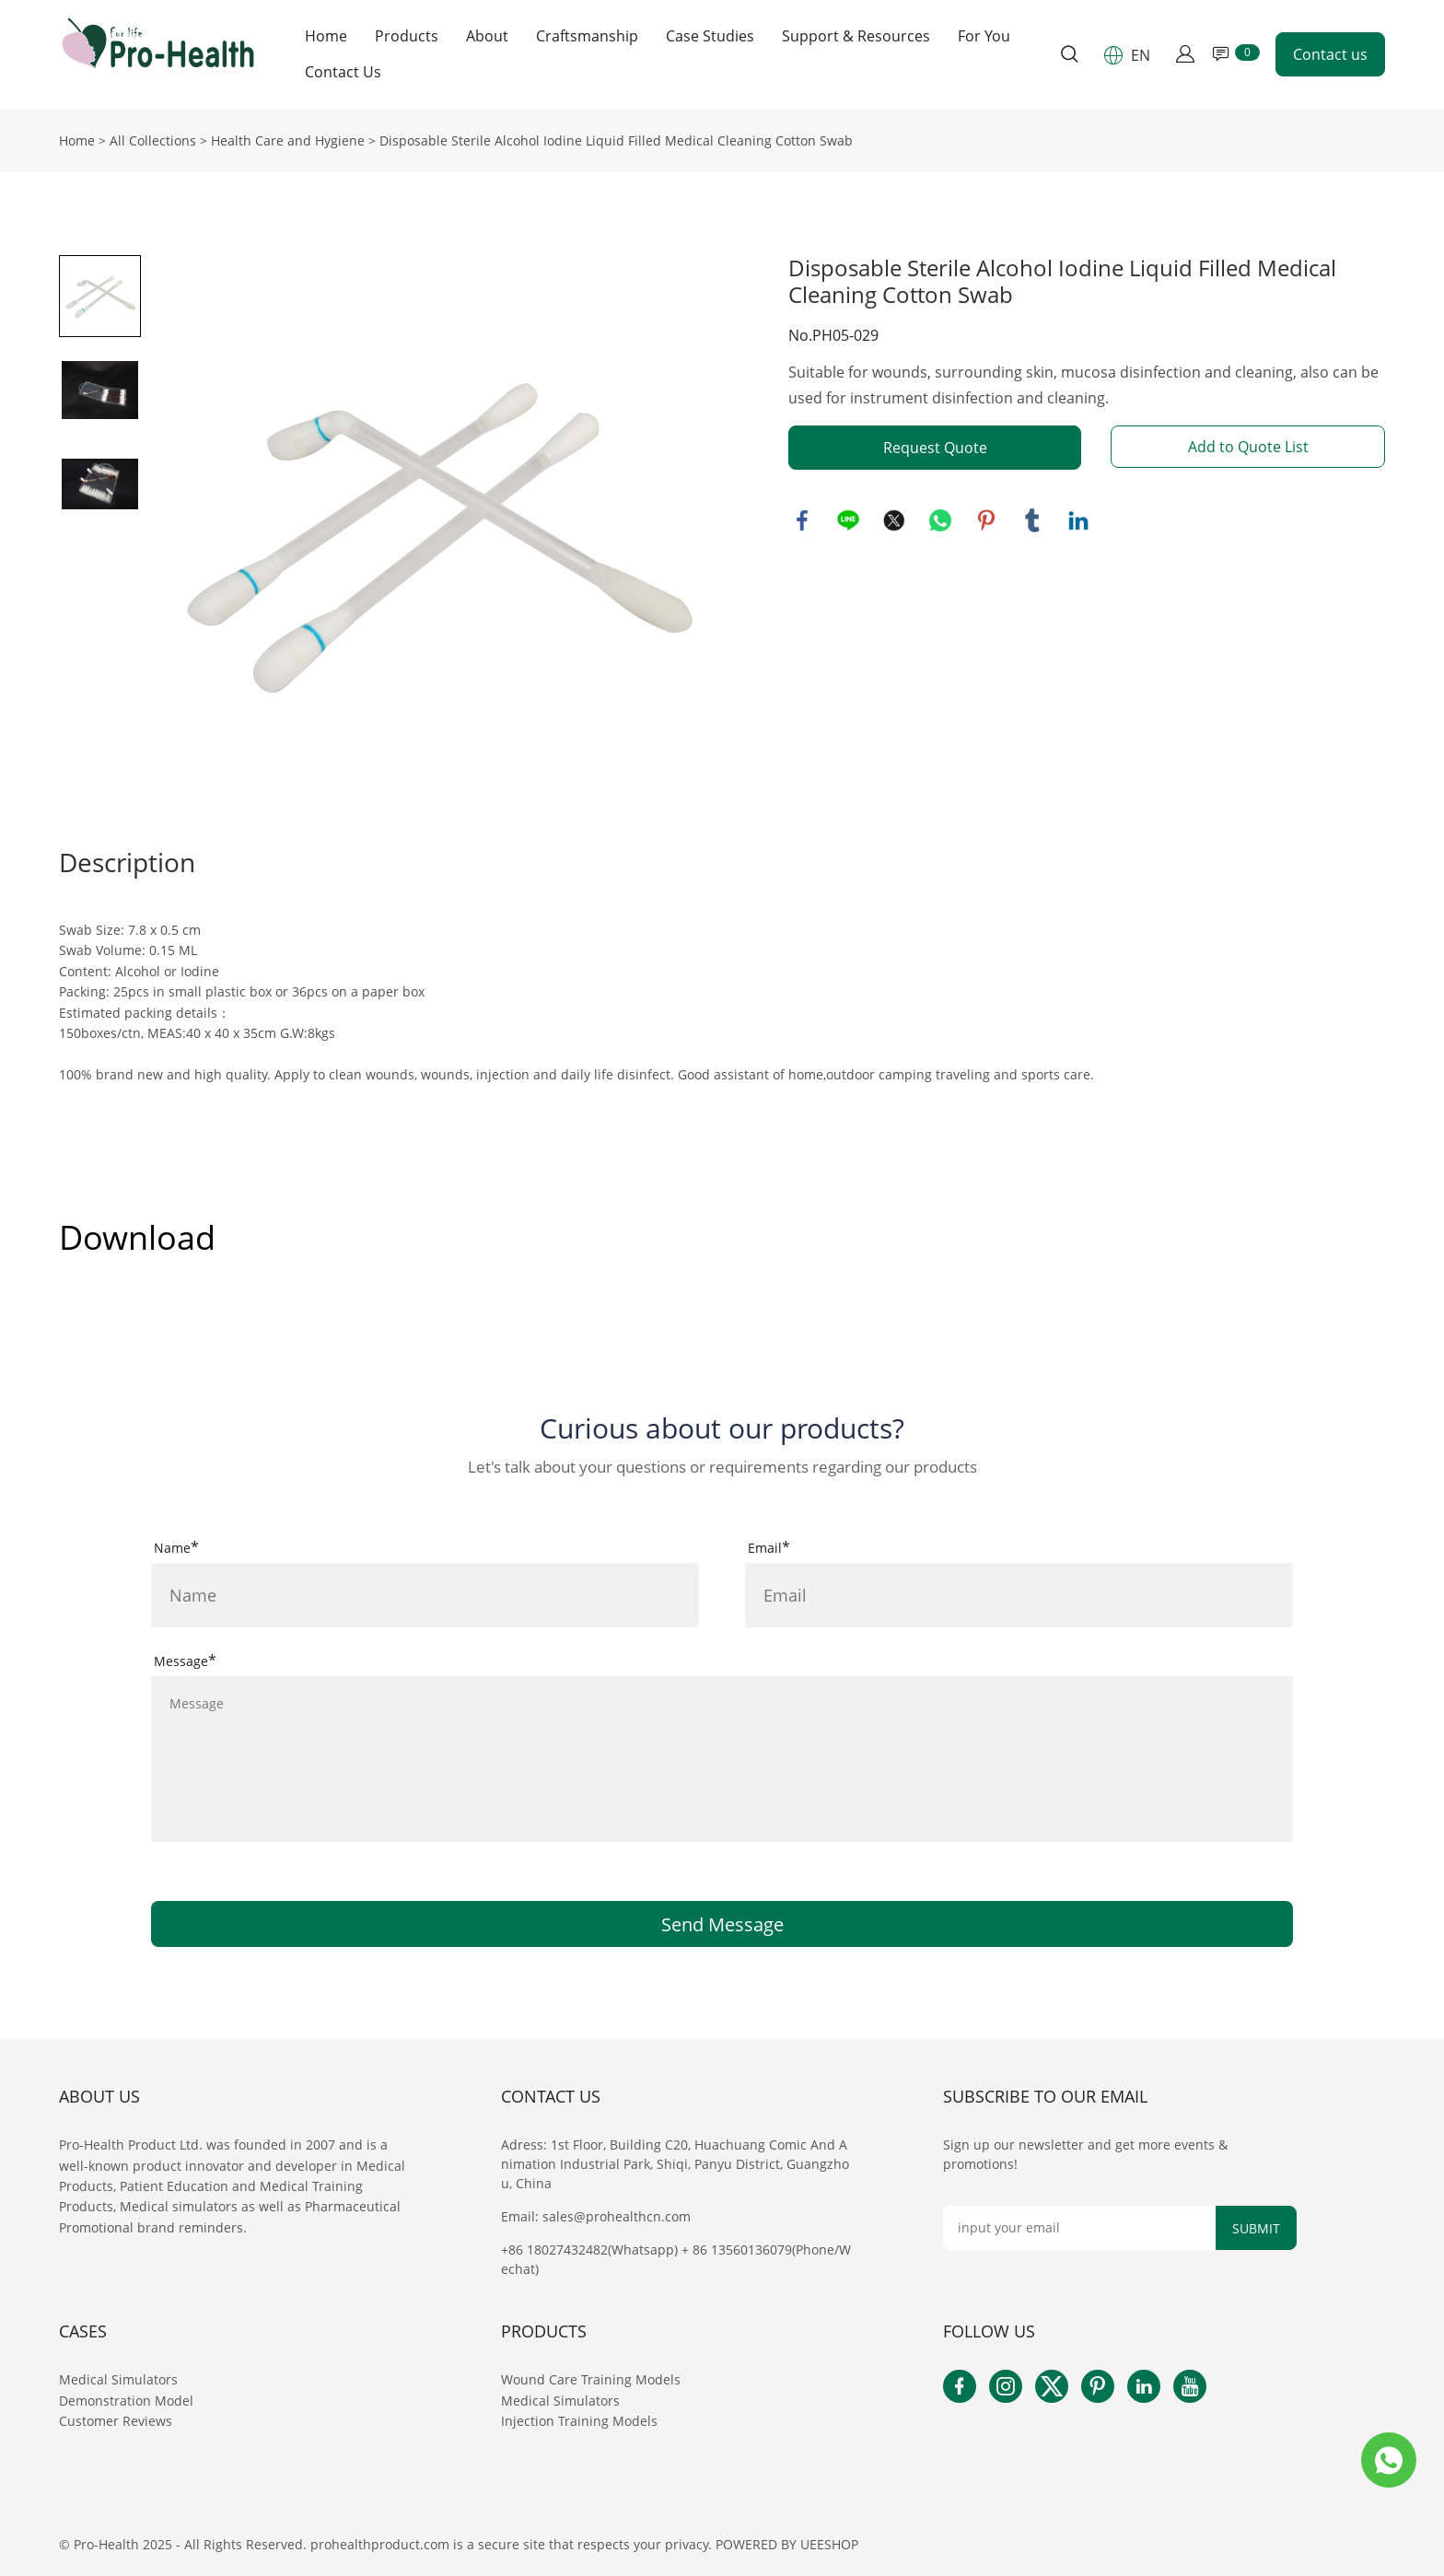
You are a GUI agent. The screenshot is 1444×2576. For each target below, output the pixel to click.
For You (984, 36)
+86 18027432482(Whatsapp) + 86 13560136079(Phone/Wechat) (676, 2259)
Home (326, 36)
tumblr (1032, 520)
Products (406, 36)
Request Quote (935, 447)
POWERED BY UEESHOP (787, 2544)
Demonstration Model (126, 2400)
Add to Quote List (1248, 447)
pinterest (986, 520)
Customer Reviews (115, 2421)
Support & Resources (856, 36)
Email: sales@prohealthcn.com (596, 2216)
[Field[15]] (425, 1595)
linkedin (1078, 520)
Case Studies (710, 36)
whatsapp (940, 520)
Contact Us (343, 72)
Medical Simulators (120, 2379)
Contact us (1330, 54)
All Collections (153, 140)
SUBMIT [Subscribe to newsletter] (1256, 2228)
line (848, 520)
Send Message (722, 1924)
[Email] (1079, 2228)
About (487, 36)
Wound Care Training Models (591, 2379)
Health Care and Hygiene (288, 140)
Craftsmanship (587, 36)
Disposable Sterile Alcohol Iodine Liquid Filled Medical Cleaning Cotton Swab (616, 140)
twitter (894, 520)
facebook (802, 520)
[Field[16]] (1019, 1595)
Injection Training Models (579, 2421)
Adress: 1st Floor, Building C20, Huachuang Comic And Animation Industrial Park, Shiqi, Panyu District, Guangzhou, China (675, 2164)
